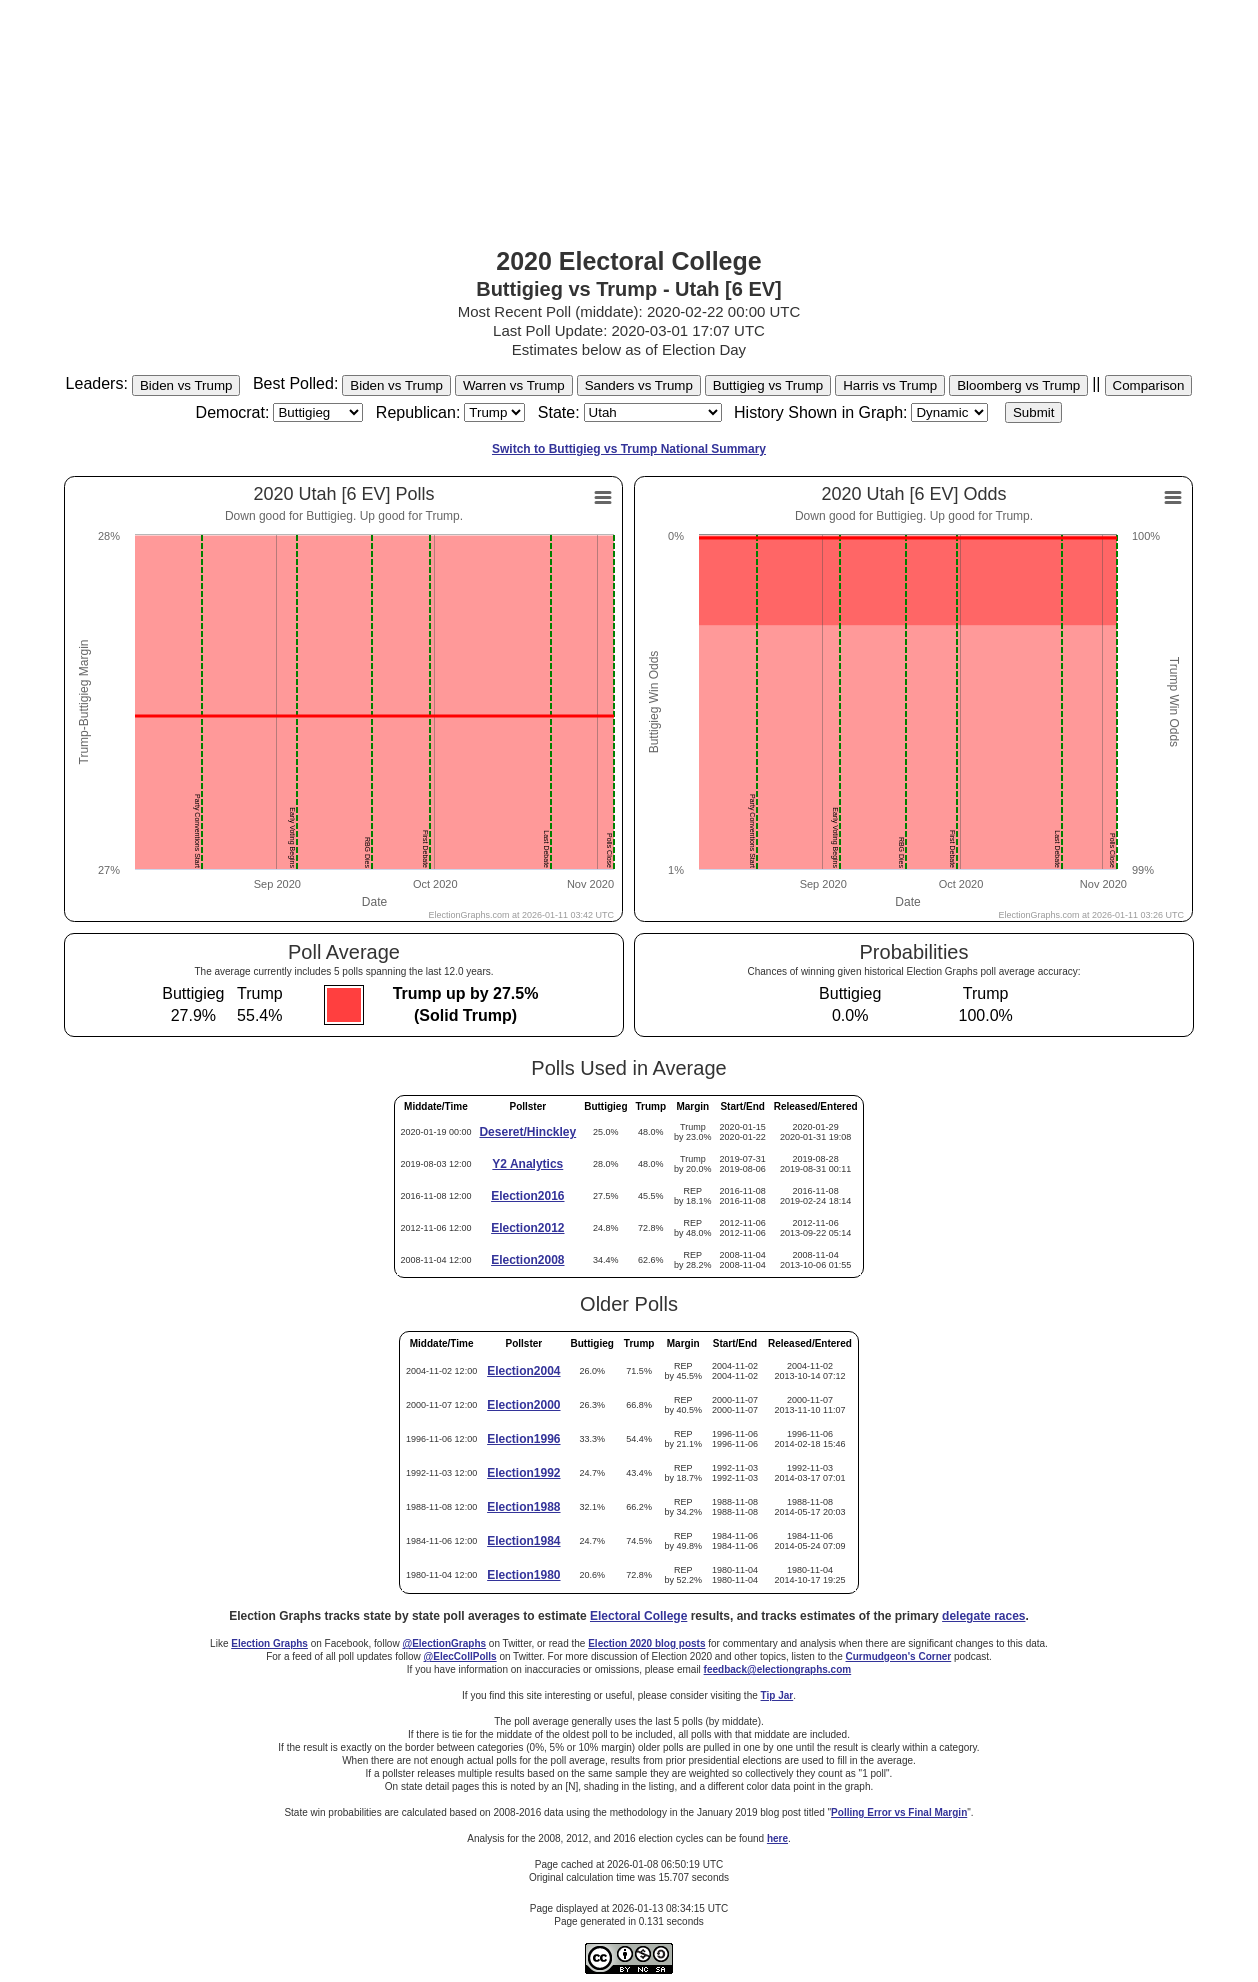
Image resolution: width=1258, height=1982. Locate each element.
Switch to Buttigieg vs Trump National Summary (629, 449)
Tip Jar (777, 1695)
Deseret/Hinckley (527, 1132)
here (777, 1838)
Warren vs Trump (514, 385)
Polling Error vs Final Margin (899, 1812)
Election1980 (523, 1575)
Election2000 (523, 1405)
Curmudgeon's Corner (899, 1656)
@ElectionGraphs (444, 1643)
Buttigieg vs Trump (768, 385)
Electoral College (638, 1616)
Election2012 (527, 1228)
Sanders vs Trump (639, 385)
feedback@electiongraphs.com (778, 1669)
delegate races (983, 1616)
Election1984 (523, 1541)
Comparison (1149, 385)
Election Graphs (269, 1643)
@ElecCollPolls (460, 1656)
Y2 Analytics (527, 1164)
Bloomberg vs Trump (1018, 385)
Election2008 (527, 1260)
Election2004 (523, 1371)
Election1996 (523, 1439)
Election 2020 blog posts (646, 1643)
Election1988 (523, 1507)
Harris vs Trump (890, 385)
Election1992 (523, 1473)
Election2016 (527, 1196)
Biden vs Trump (186, 385)
